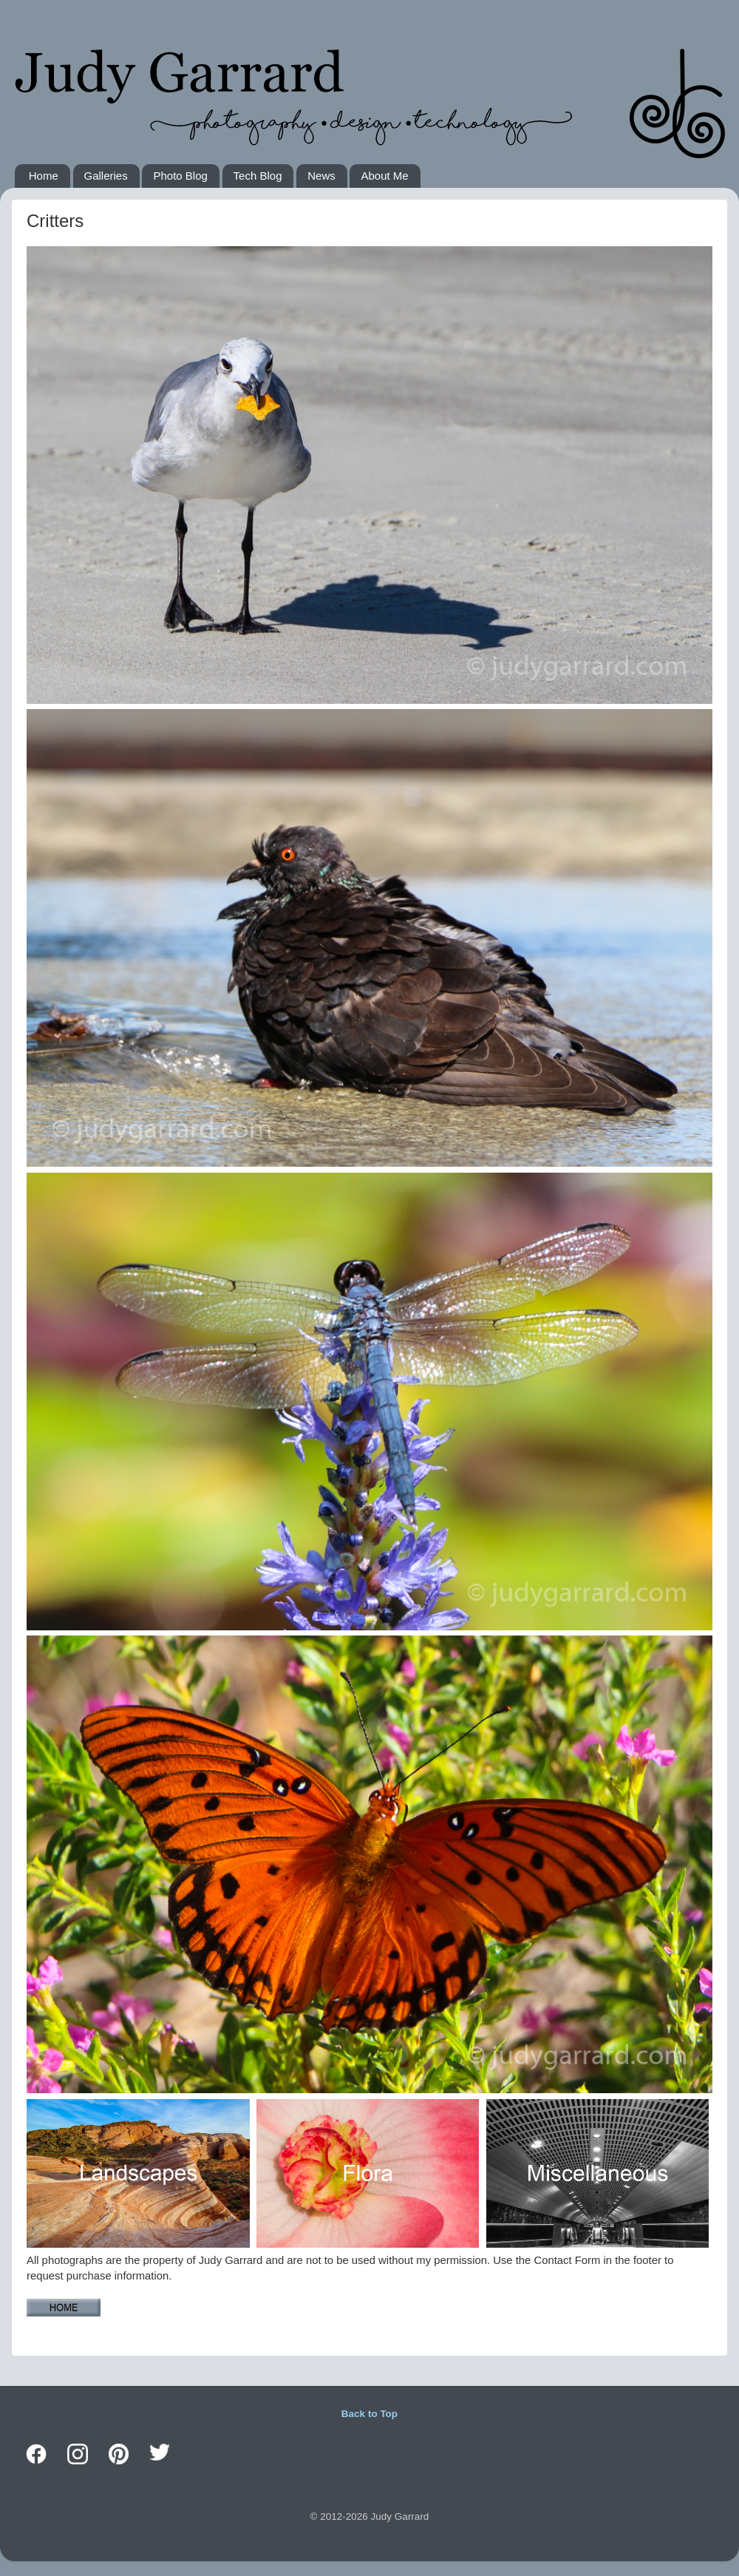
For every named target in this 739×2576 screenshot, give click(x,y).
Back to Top (369, 2413)
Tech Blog (258, 175)
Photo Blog (180, 175)
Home (43, 175)
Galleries (106, 175)
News (321, 175)
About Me (384, 175)
